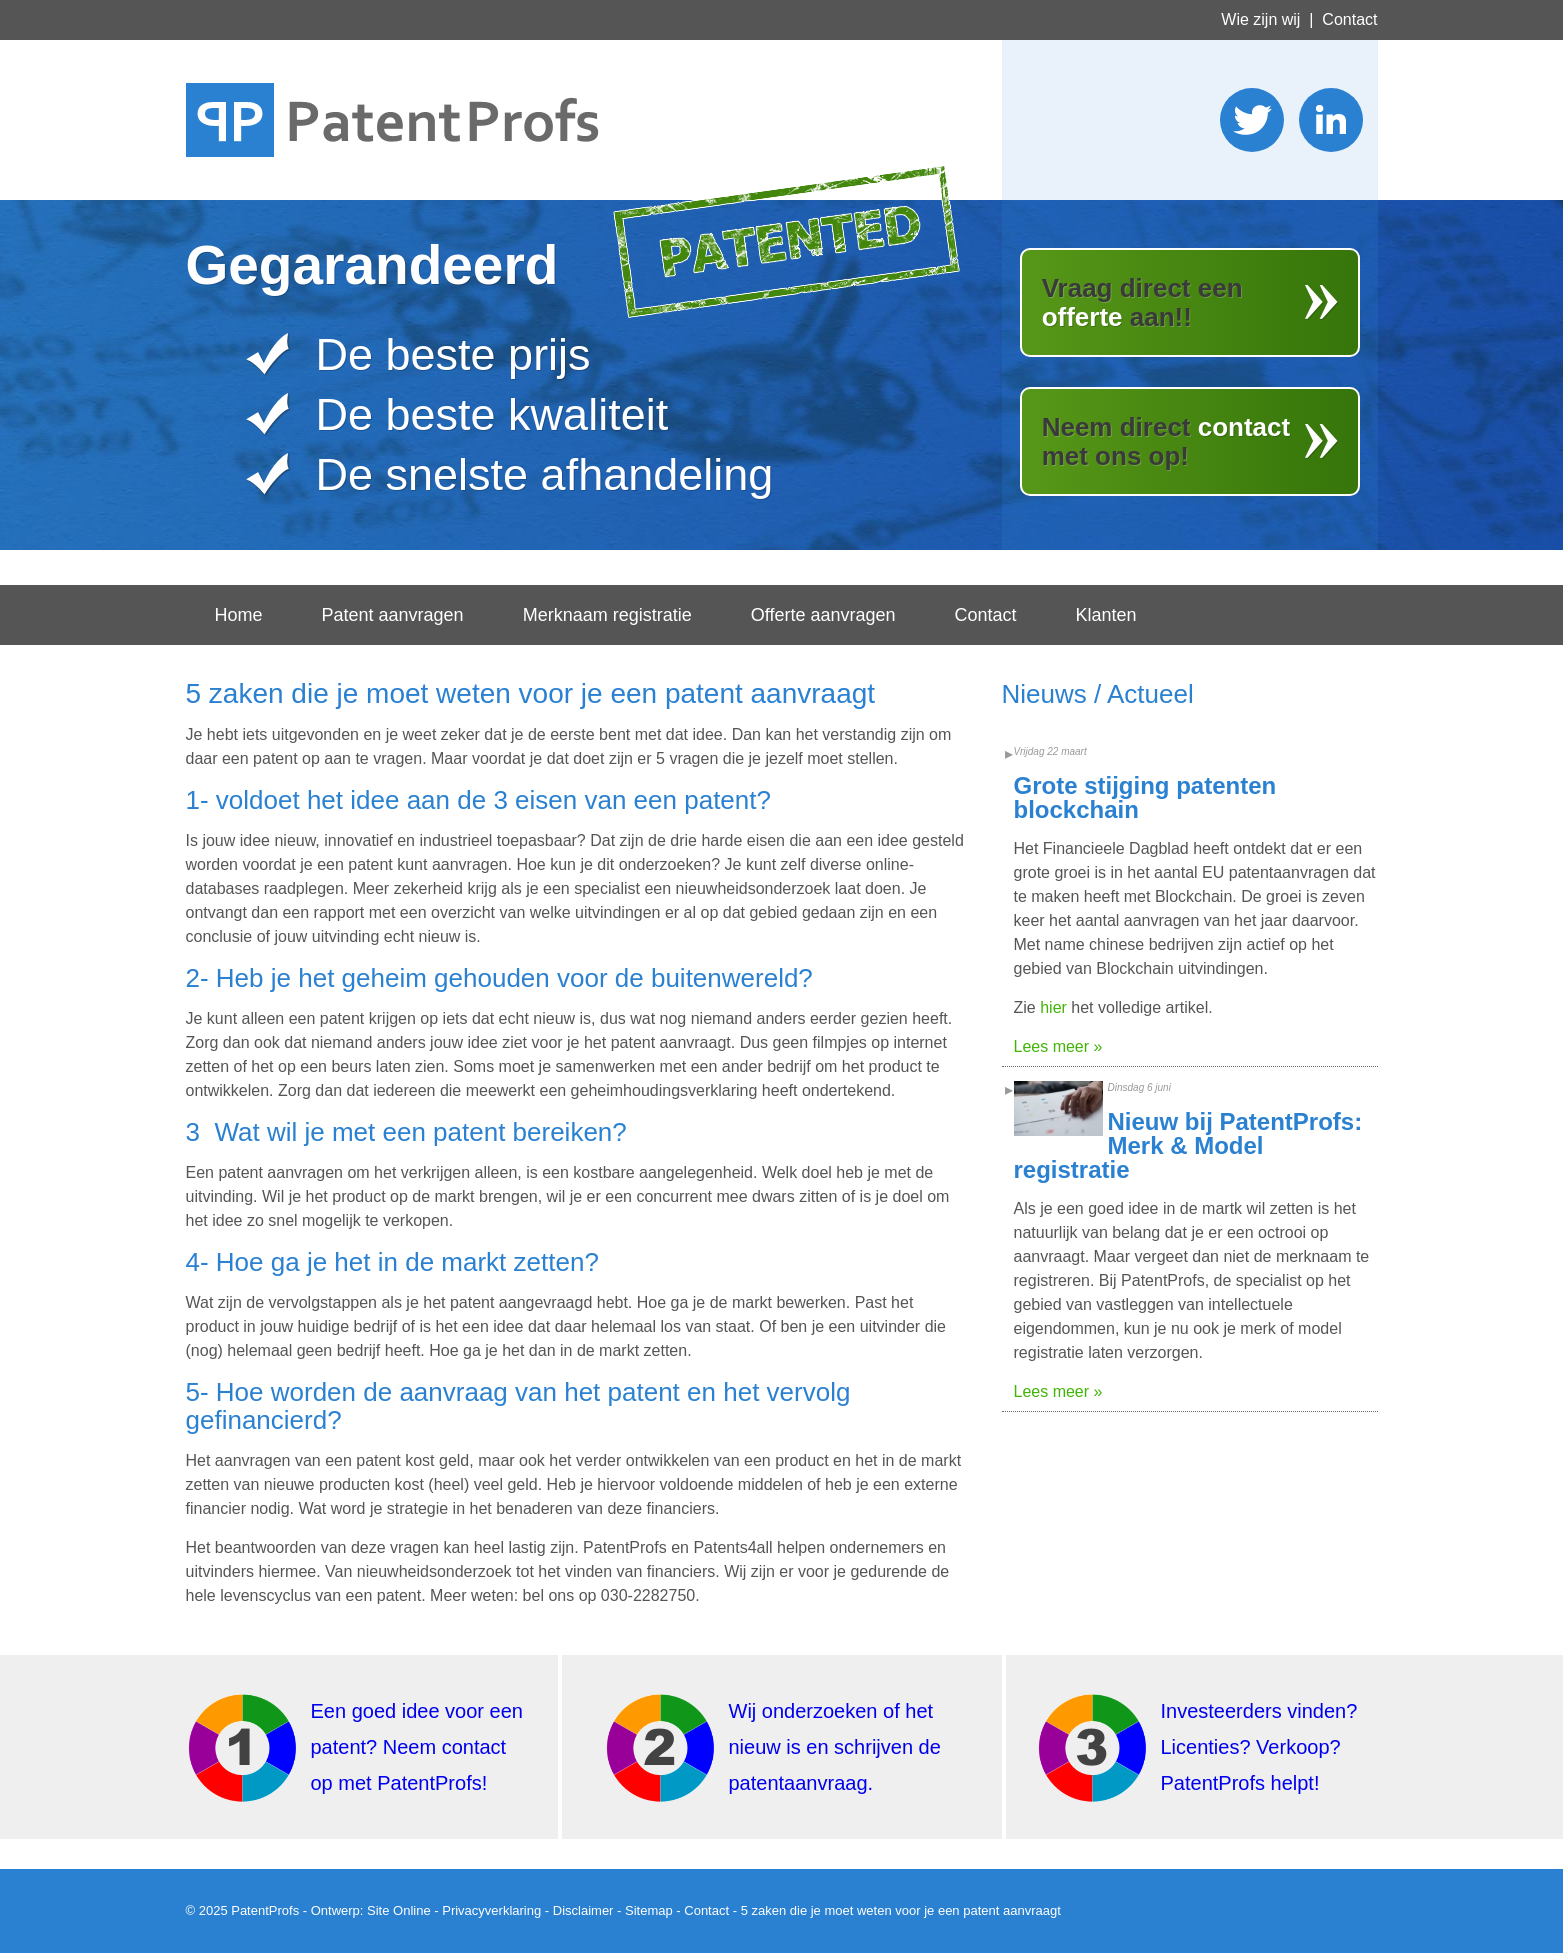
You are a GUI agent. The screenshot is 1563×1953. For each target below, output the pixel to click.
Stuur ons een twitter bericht (1252, 120)
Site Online (399, 1910)
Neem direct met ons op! (1166, 441)
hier (1053, 1007)
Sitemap (649, 1910)
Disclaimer (583, 1910)
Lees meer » (1058, 1046)
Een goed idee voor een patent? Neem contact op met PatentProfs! (417, 1747)
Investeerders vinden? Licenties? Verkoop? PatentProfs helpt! (1259, 1747)
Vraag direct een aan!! (1142, 302)
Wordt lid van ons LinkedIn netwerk (1331, 120)
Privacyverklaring (491, 1910)
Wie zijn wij (1260, 19)
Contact (1349, 19)
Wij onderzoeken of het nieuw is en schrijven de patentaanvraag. (835, 1747)
